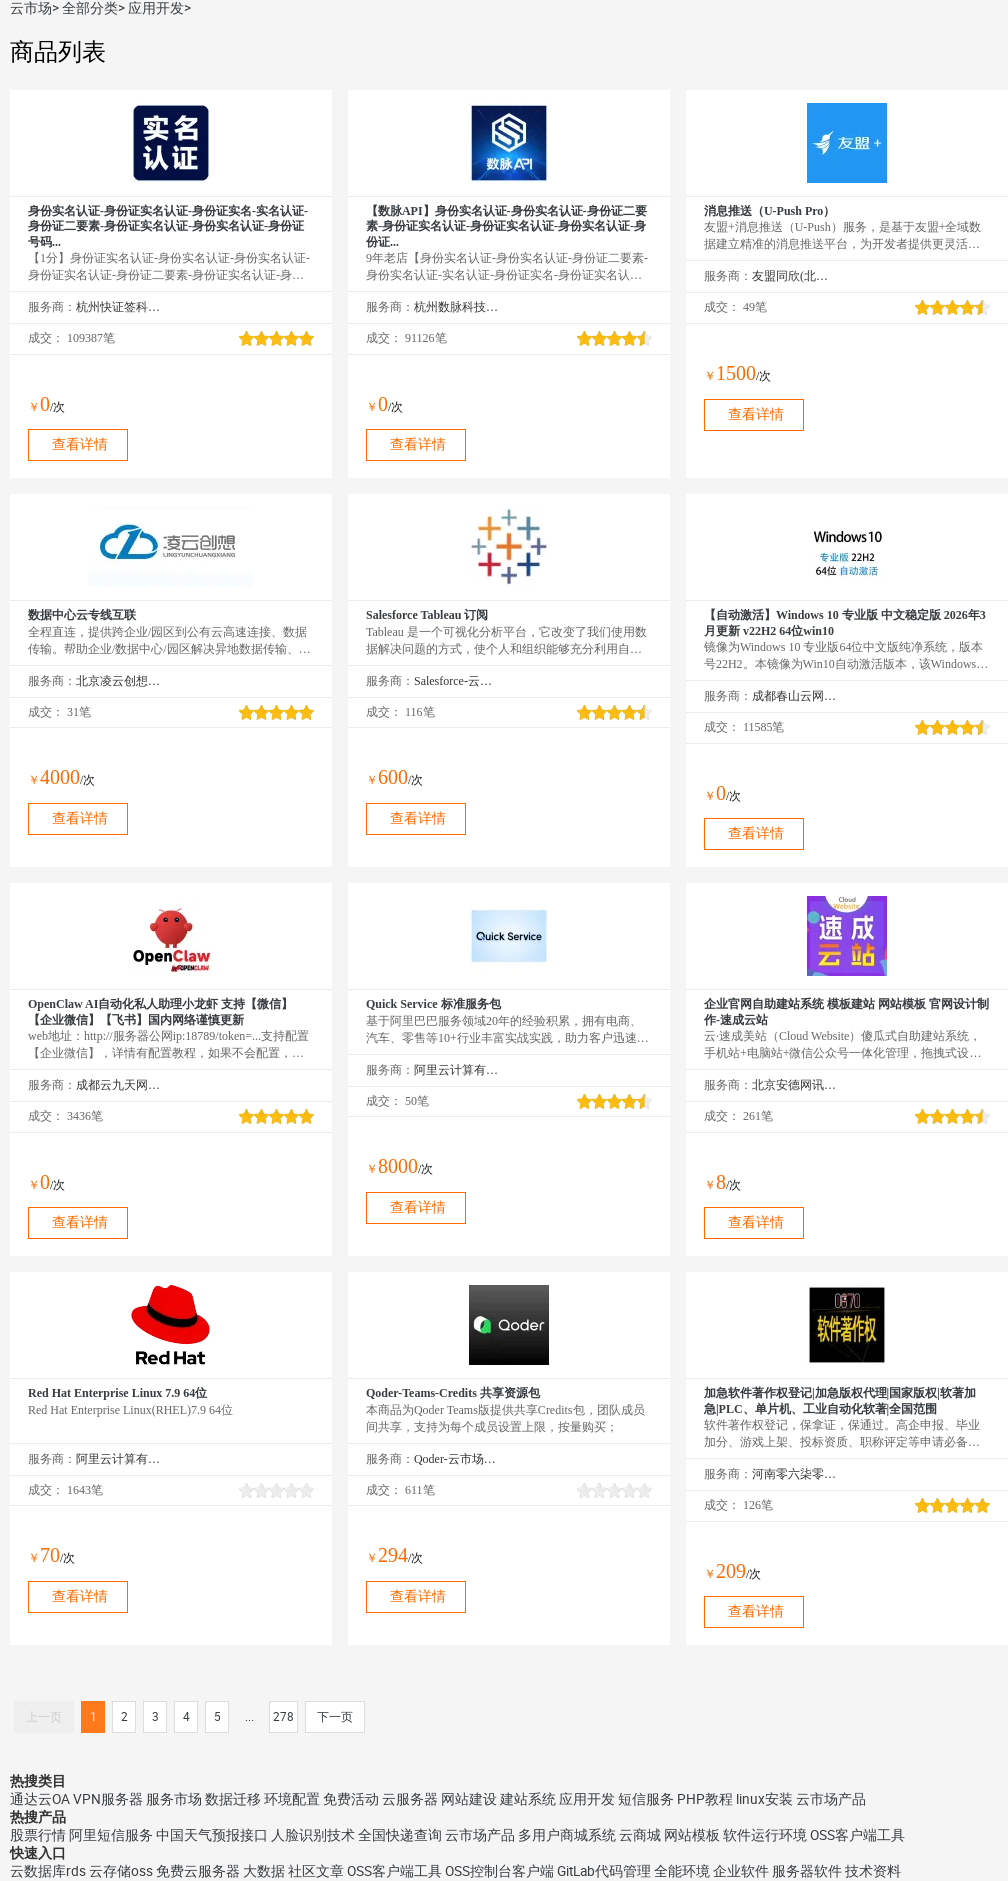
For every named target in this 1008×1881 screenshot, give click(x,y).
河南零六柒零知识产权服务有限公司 (794, 1474)
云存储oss (121, 1871)
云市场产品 (831, 1799)
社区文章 (316, 1871)
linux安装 (764, 1799)
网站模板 (692, 1835)
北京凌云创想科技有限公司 (118, 681)
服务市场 (174, 1799)
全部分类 (90, 8)
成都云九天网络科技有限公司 (118, 1085)
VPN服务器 (108, 1799)
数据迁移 (233, 1799)
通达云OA (40, 1799)
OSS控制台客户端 (499, 1871)
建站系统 (528, 1799)
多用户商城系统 (567, 1835)
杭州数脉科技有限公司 (456, 307)
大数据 (264, 1871)
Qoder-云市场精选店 (456, 1459)
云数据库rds (48, 1871)
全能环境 (682, 1871)
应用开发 (156, 8)
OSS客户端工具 (857, 1835)
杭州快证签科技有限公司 (118, 307)
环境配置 (292, 1799)
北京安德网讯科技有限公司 (794, 1085)
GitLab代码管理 (604, 1871)
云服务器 (410, 1799)
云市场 (31, 8)
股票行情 (38, 1835)
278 (283, 1717)
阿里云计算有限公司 (456, 1070)
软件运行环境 (765, 1835)
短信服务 (646, 1799)
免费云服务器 (198, 1871)
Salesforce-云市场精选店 (456, 681)
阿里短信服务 (111, 1835)
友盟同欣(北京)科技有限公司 (794, 276)
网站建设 (469, 1799)
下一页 (335, 1717)
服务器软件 (807, 1871)
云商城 (640, 1835)
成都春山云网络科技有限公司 (794, 696)
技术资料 (873, 1871)
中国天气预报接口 (212, 1835)
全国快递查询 (400, 1835)
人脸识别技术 (313, 1835)
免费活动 (351, 1799)
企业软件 (741, 1871)
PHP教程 (705, 1799)
